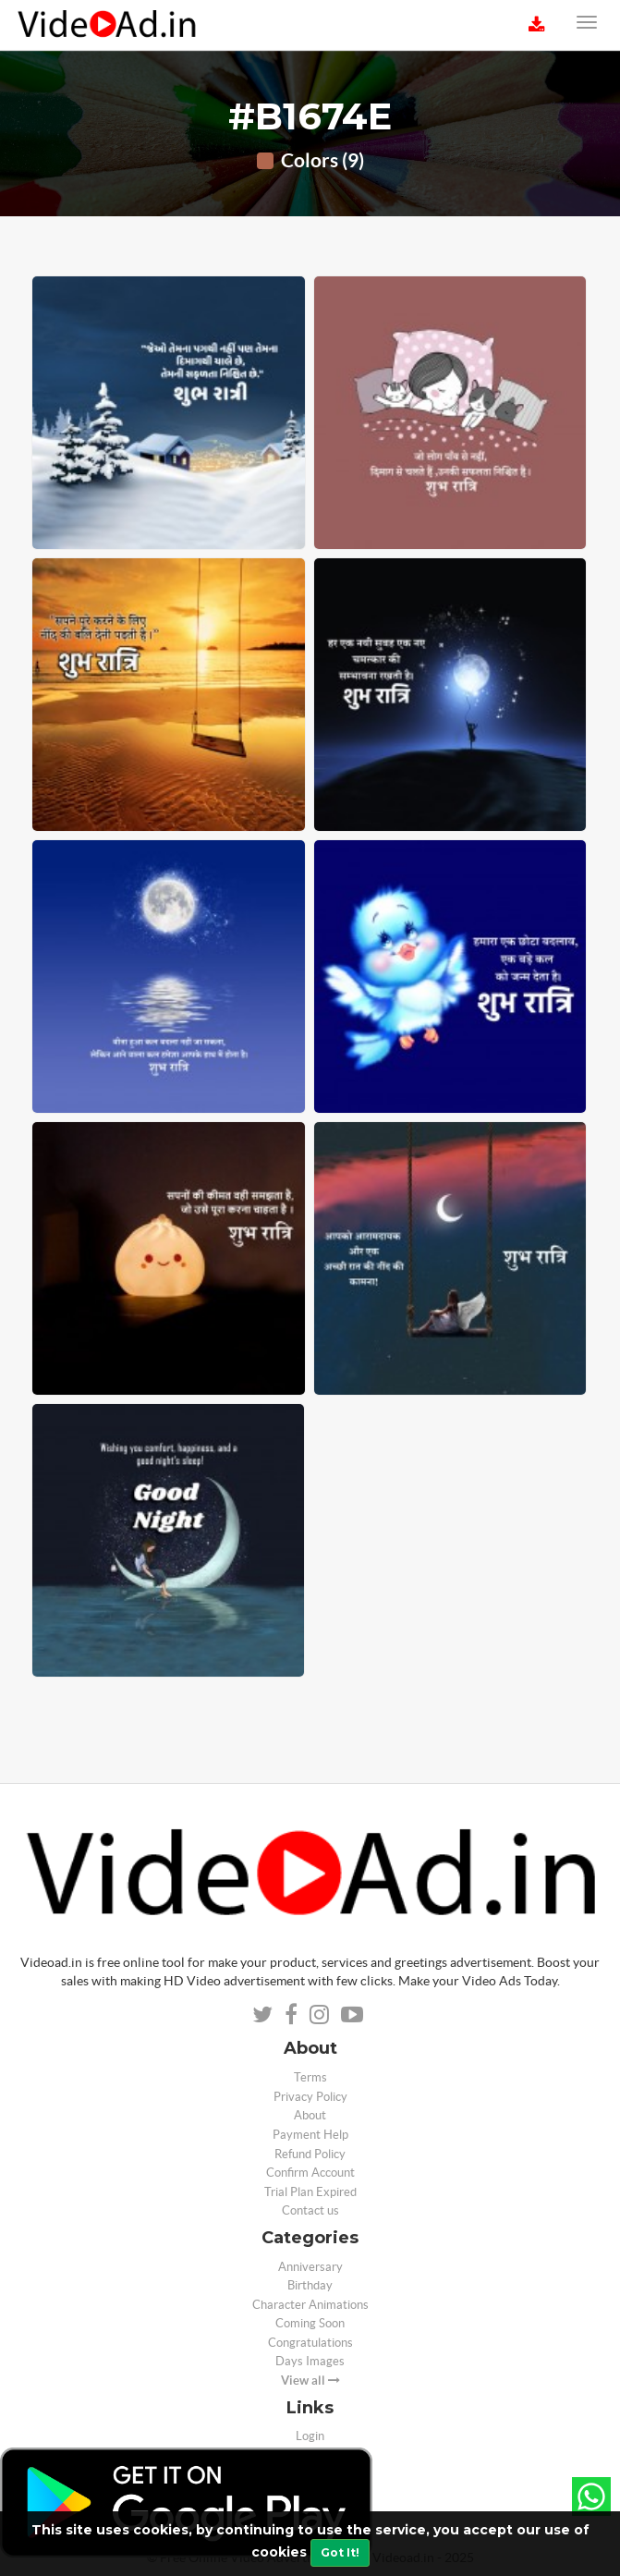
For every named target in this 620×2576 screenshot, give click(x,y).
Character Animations (310, 2305)
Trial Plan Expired (310, 2192)
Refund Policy (310, 2154)
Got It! (340, 2552)
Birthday (310, 2285)
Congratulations (310, 2343)
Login (310, 2436)
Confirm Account (310, 2172)
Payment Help (310, 2135)
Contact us (310, 2210)
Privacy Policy (310, 2097)
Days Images (310, 2361)
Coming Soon (310, 2323)
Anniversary (310, 2267)
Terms (310, 2077)
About (310, 2115)
